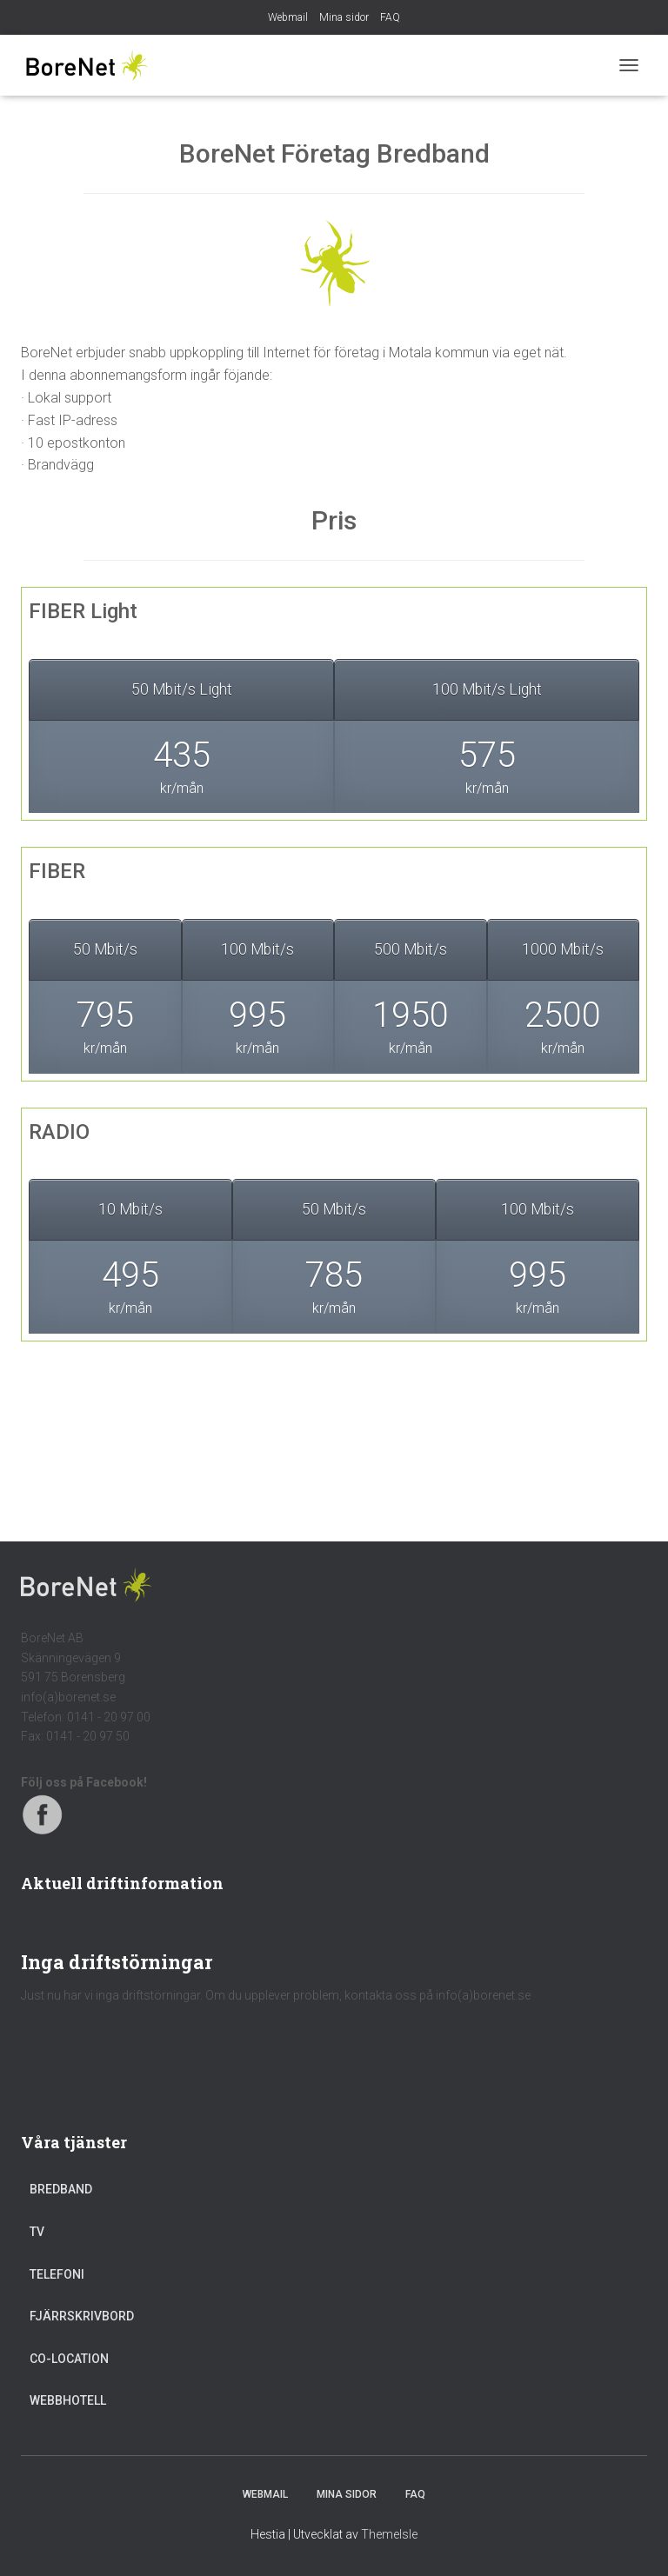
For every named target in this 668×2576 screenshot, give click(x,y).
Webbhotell (68, 2400)
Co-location (69, 2359)
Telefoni (57, 2274)
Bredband (61, 2189)
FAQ (390, 17)
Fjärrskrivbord (82, 2316)
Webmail (288, 17)
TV (37, 2232)
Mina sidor (344, 17)
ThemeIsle (389, 2534)
